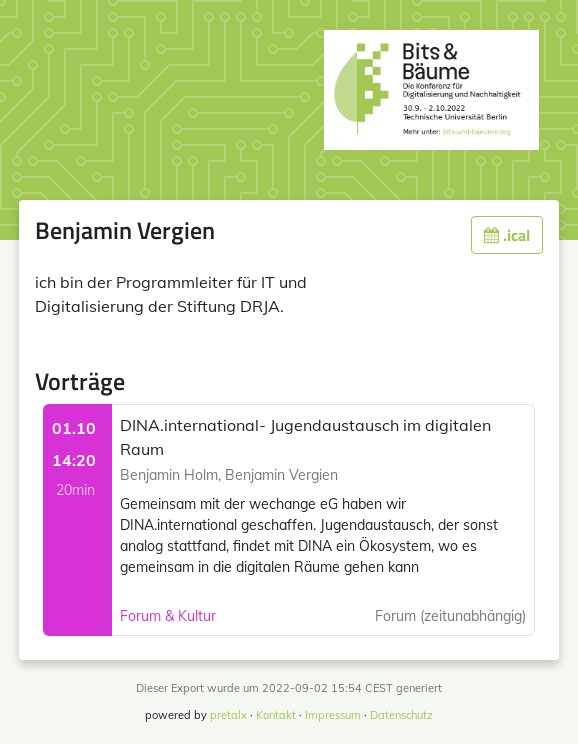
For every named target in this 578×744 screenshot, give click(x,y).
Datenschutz (401, 715)
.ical (507, 235)
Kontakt (276, 715)
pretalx (228, 715)
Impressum (333, 715)
